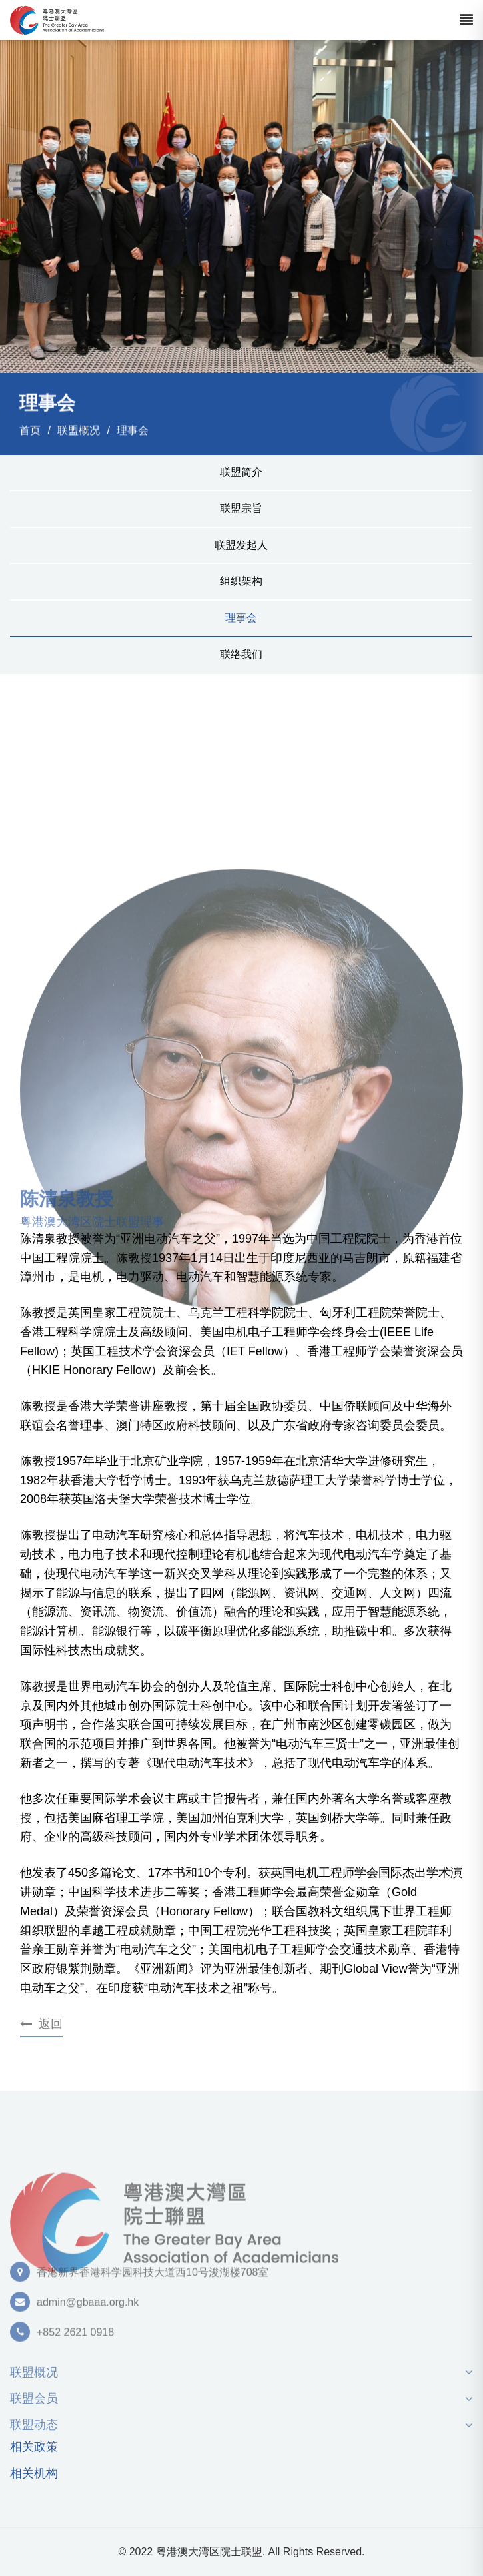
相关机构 (34, 2473)
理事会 (133, 430)
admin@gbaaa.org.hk (88, 2306)
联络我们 (241, 654)
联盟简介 (241, 472)
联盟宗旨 (241, 508)
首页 (30, 430)
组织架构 (241, 581)
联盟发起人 (241, 545)
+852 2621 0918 (75, 2336)
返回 (41, 2024)
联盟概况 (78, 430)
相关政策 (34, 2447)
